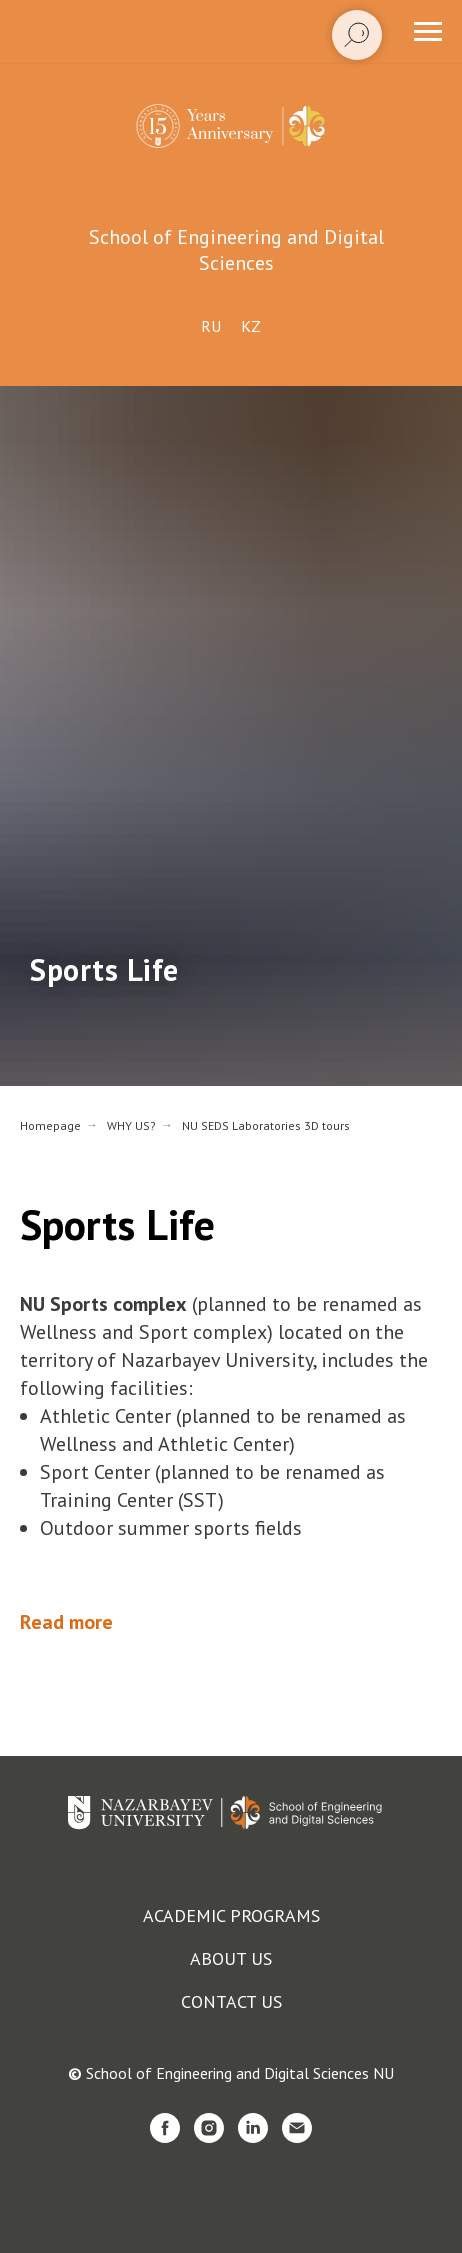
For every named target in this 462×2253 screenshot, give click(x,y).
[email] (297, 2128)
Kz (251, 326)
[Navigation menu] (428, 32)
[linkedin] (253, 2128)
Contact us (231, 2001)
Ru (211, 326)
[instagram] (209, 2128)
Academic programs (231, 1915)
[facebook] (165, 2128)
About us (231, 1958)
